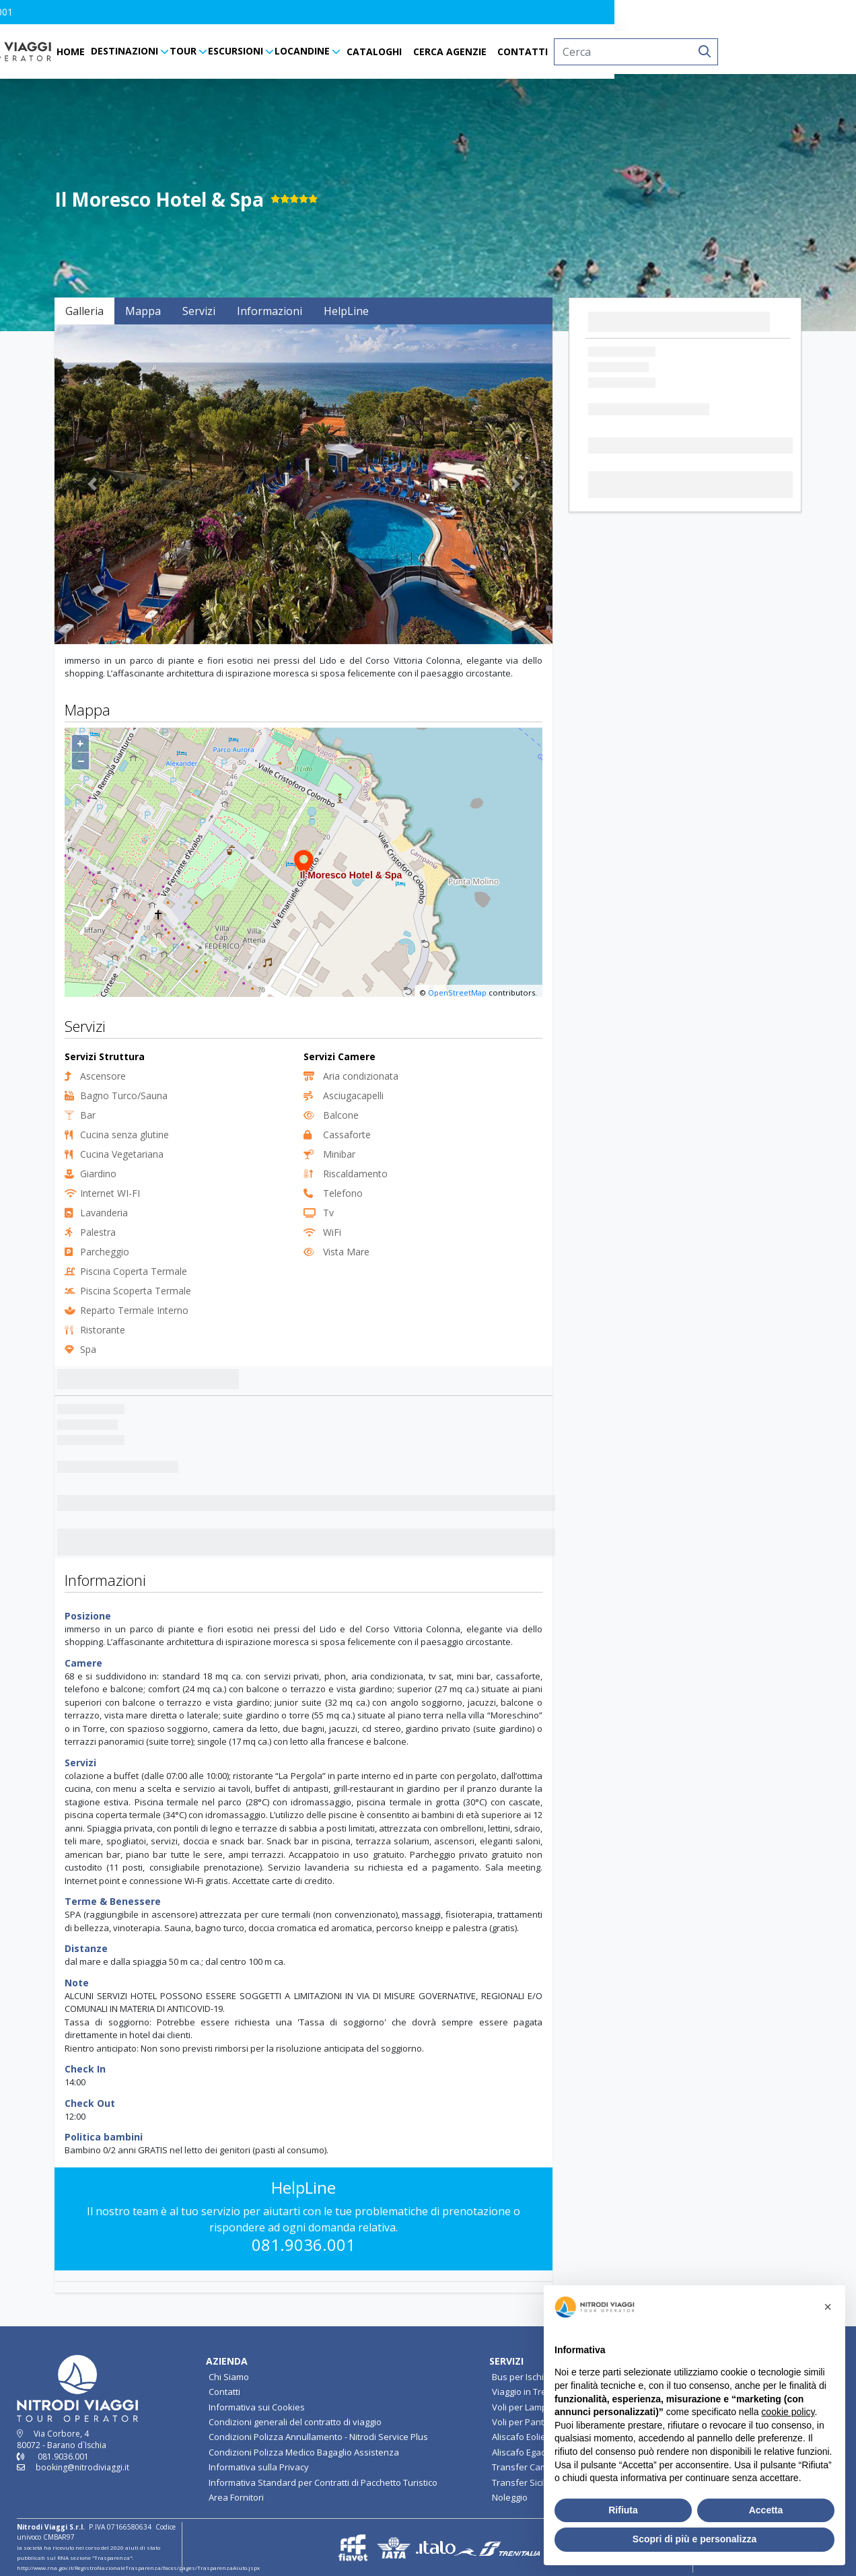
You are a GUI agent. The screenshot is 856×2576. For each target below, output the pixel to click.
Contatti (224, 2392)
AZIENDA (227, 2361)
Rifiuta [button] (623, 2510)
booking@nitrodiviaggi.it (82, 2467)
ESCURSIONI (356, 50)
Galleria (84, 311)
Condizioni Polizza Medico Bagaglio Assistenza (304, 2452)
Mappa (143, 311)
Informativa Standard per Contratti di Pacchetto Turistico (323, 2482)
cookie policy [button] (787, 2411)
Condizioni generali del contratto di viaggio (295, 2422)
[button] (33, 12)
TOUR (304, 50)
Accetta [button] (766, 2510)
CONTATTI (643, 51)
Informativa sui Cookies (257, 2407)
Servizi (198, 311)
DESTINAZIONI (245, 50)
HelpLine (346, 311)
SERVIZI (506, 2361)
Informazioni (269, 311)
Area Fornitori (236, 2497)
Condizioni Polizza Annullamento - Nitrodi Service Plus (318, 2437)
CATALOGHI (495, 51)
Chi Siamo (229, 2377)
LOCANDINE (423, 50)
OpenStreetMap (457, 992)
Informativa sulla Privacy (259, 2467)
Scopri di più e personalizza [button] (694, 2539)
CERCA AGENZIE (570, 51)
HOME (192, 51)
